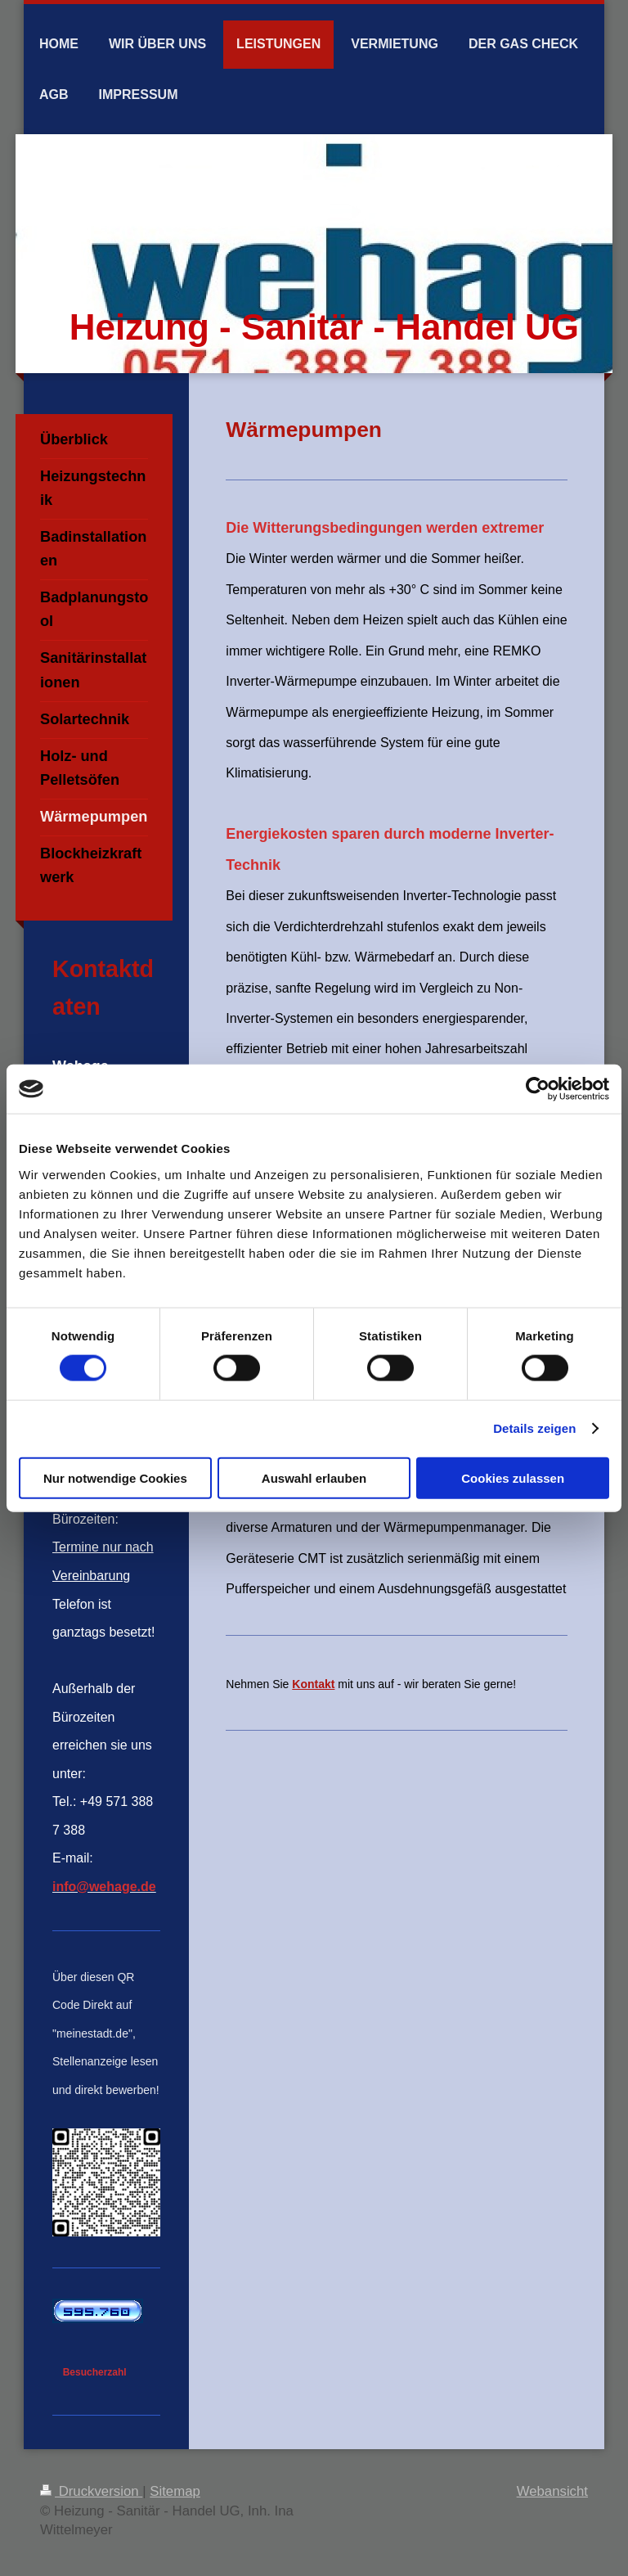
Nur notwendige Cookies (115, 1477)
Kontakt (313, 1684)
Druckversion (91, 2491)
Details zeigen (534, 1428)
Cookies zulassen (512, 1477)
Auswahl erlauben (314, 1477)
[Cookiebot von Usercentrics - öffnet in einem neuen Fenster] (537, 1089)
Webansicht (552, 2491)
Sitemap (175, 2491)
